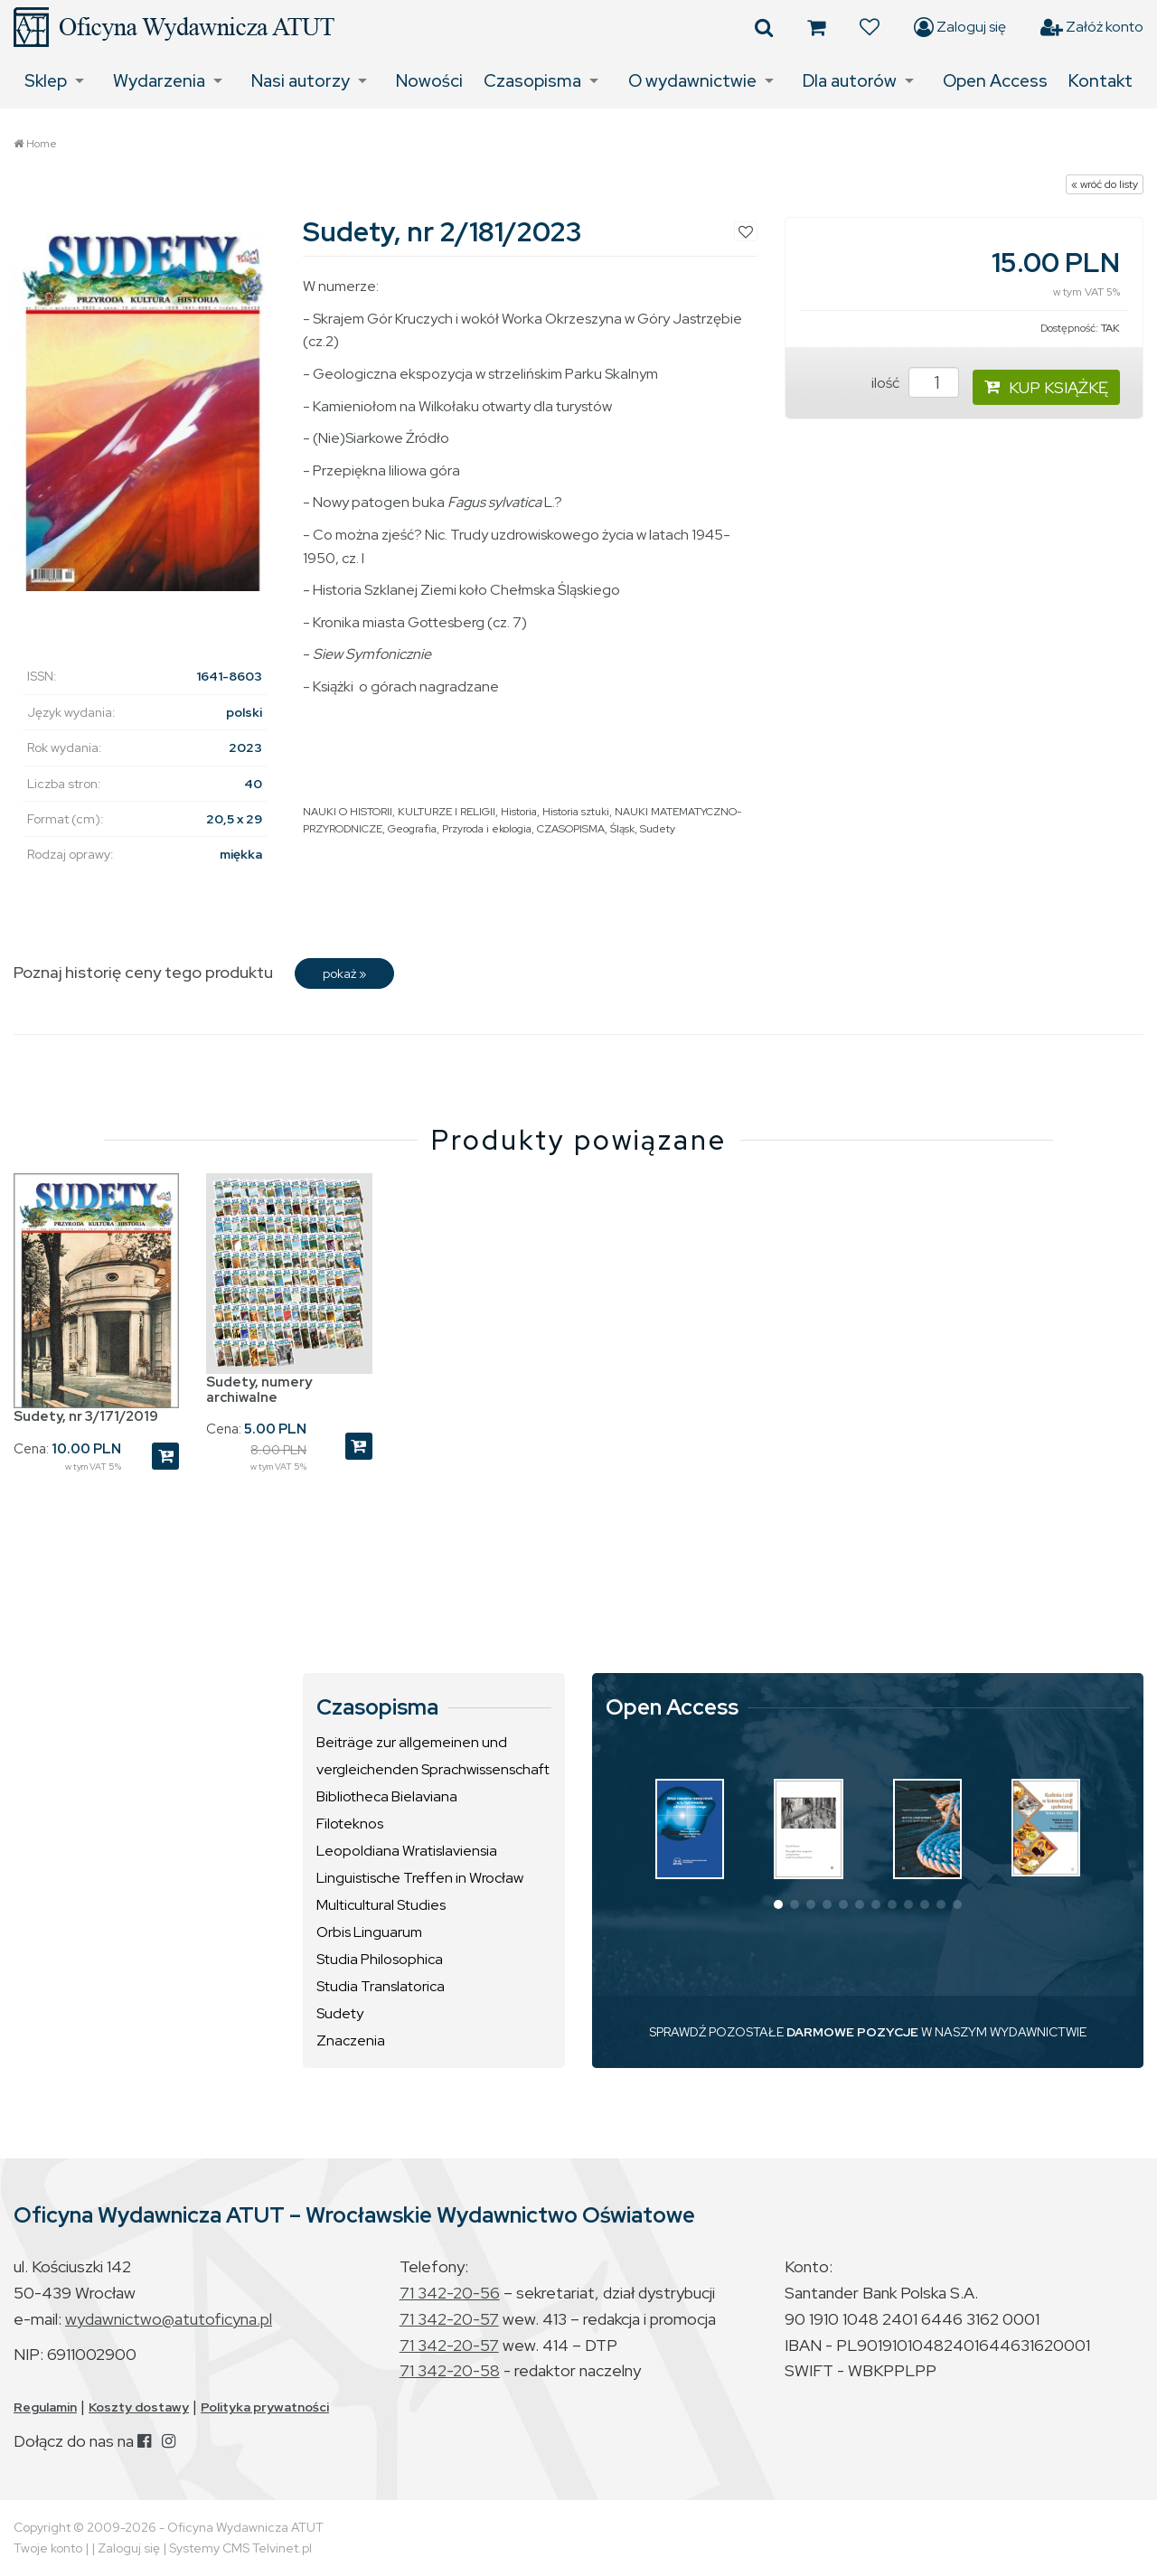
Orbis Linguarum (369, 1932)
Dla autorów (850, 81)
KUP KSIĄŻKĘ (1046, 387)
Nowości (429, 81)
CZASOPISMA (571, 829)
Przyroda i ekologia (486, 829)
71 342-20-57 (449, 2318)
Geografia (412, 829)
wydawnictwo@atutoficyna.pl (168, 2318)
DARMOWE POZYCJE (852, 2032)
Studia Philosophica (379, 1959)
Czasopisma (532, 81)
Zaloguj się (960, 27)
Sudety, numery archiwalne (259, 1389)
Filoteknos (349, 1823)
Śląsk (622, 829)
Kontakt (1100, 81)
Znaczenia (350, 2040)
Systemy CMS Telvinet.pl (240, 2548)
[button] (778, 1904)
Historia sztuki (575, 811)
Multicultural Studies (381, 1904)
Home (41, 143)
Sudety (657, 829)
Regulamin (45, 2407)
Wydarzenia (159, 81)
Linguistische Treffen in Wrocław (419, 1877)
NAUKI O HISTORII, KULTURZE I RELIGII (399, 811)
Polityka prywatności (265, 2407)
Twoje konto (48, 2548)
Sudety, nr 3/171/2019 (86, 1416)
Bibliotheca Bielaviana (386, 1796)
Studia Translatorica (380, 1986)
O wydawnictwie (692, 81)
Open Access (995, 81)
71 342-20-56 (450, 2292)
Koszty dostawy (139, 2407)
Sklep (45, 81)
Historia (519, 811)
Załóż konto (1091, 27)
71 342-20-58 (450, 2370)
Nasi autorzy (300, 81)
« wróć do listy (1104, 184)
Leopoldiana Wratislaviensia (406, 1850)
